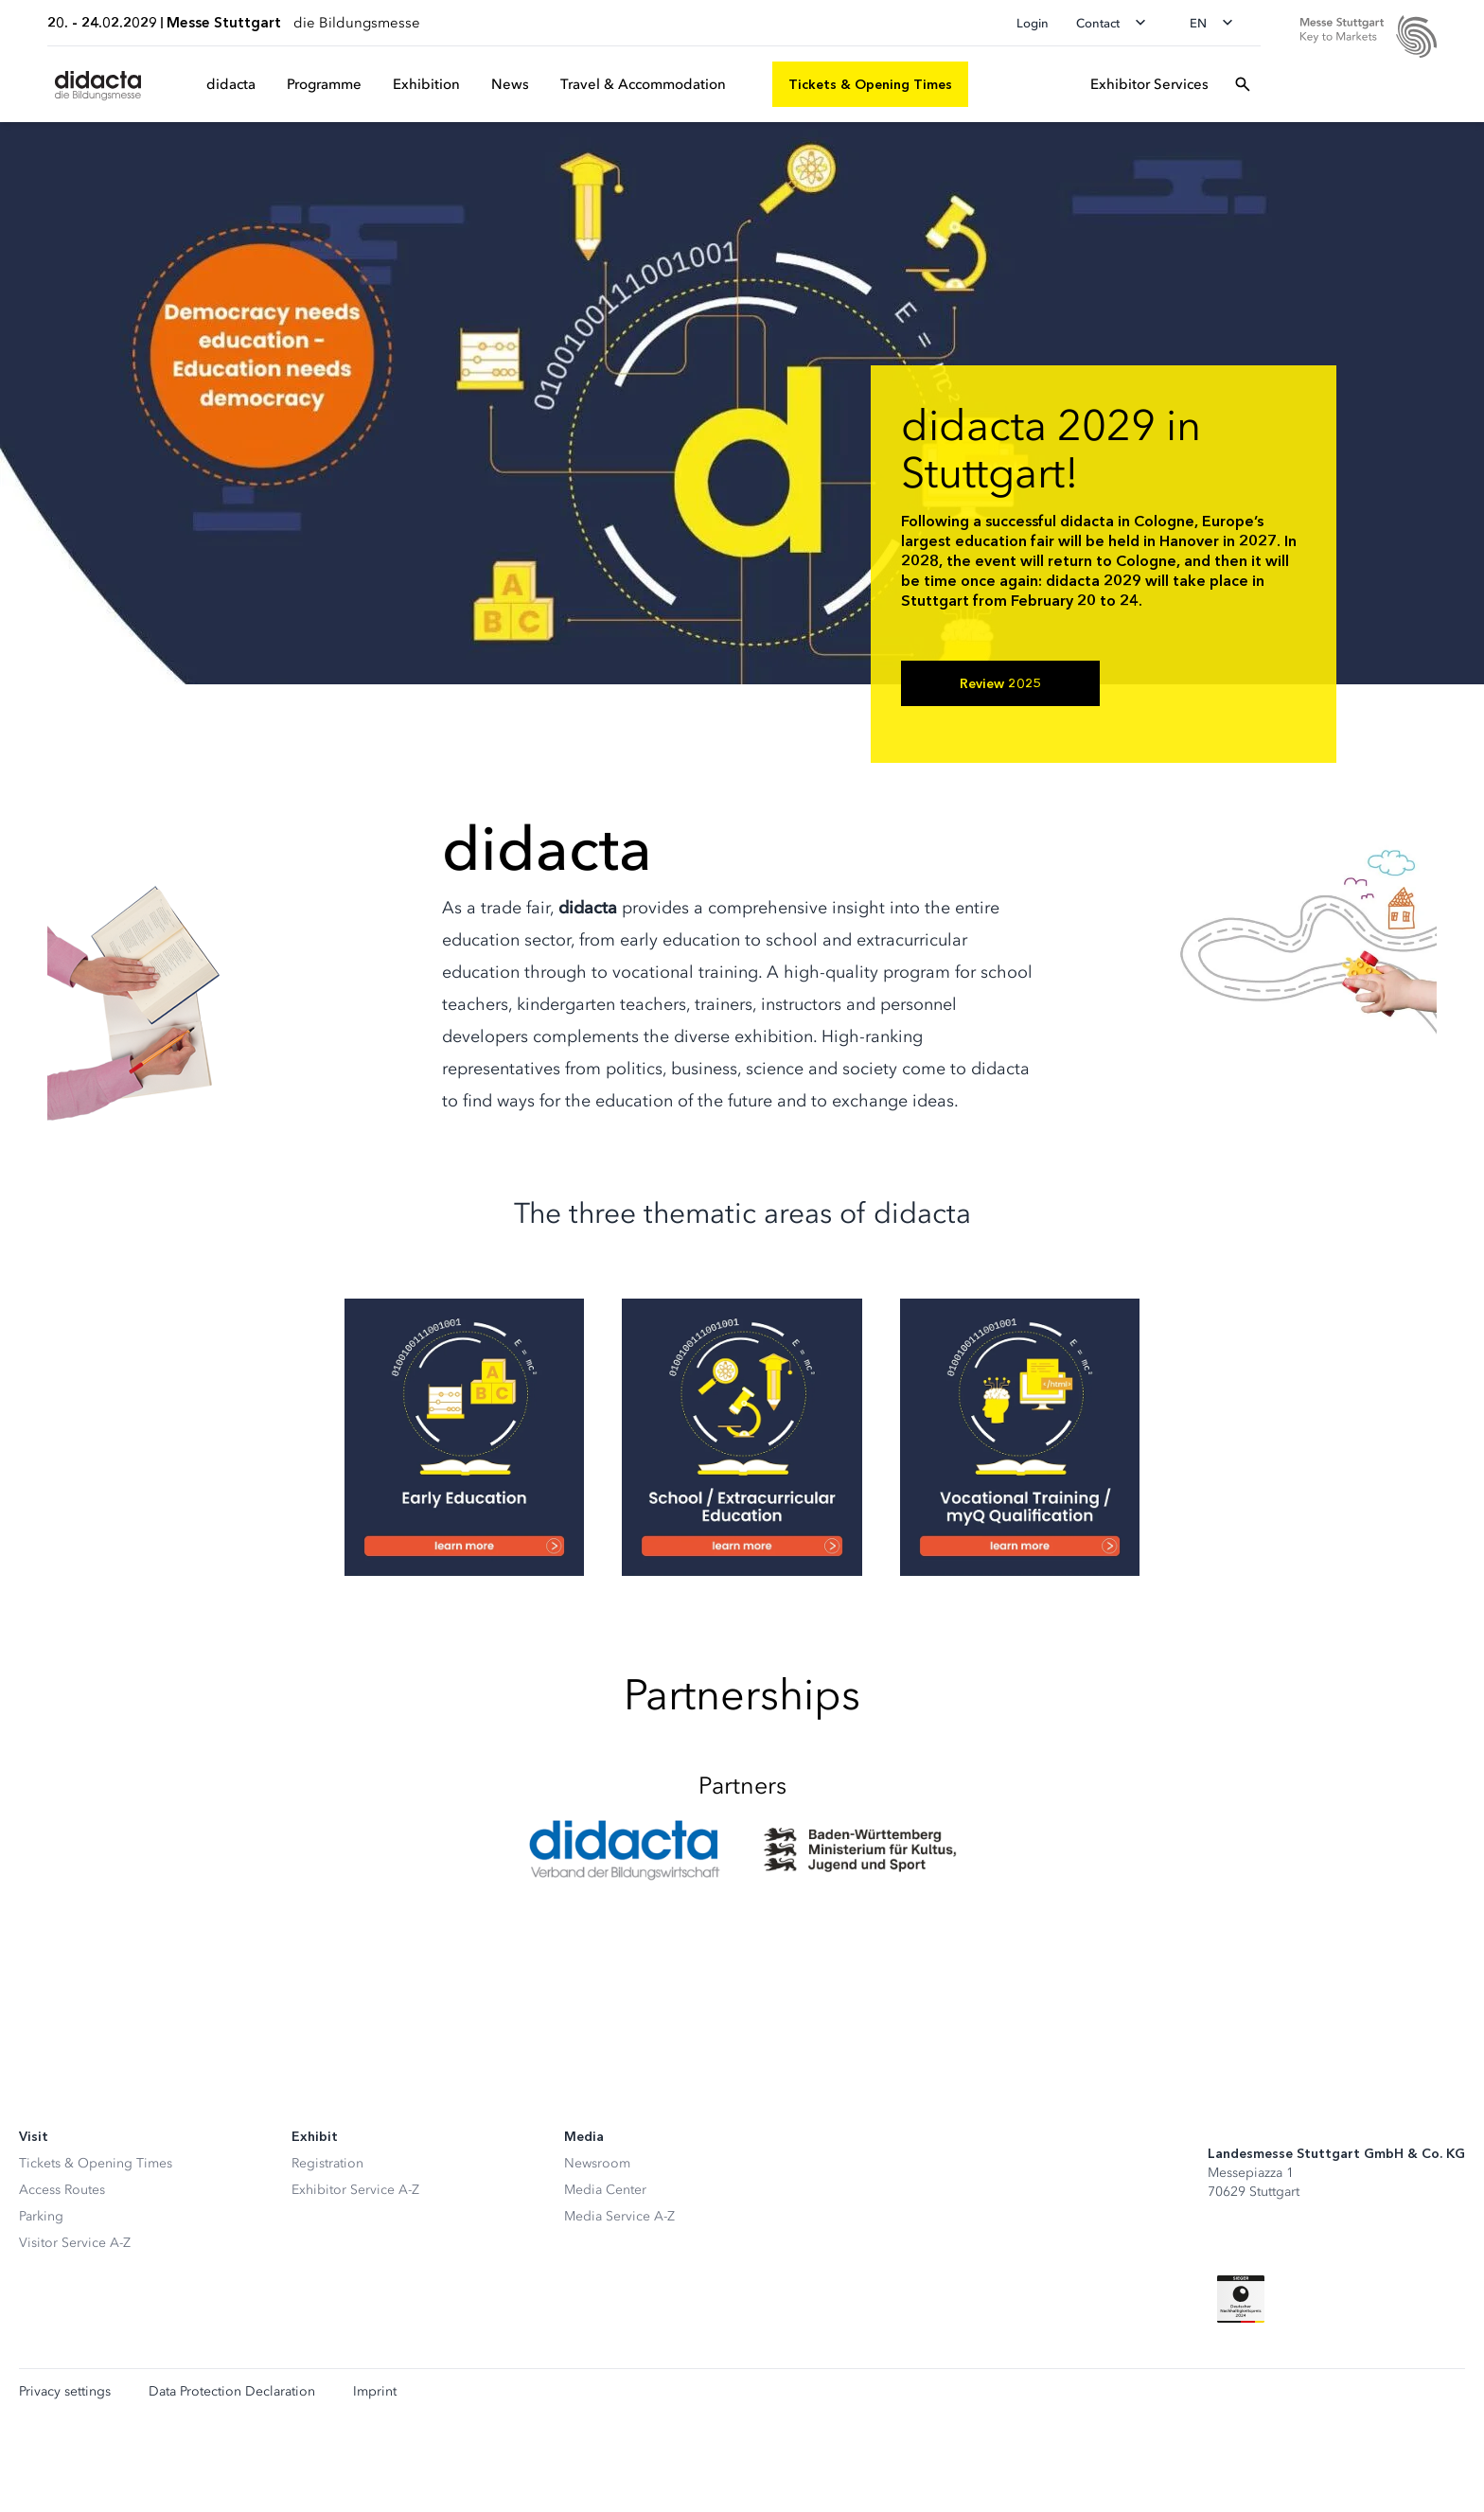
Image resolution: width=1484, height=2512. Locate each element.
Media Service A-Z (619, 2216)
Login (1032, 23)
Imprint (375, 2391)
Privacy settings (65, 2391)
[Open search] (1243, 84)
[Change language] (1217, 22)
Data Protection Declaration (232, 2391)
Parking (41, 2216)
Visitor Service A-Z (75, 2243)
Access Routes (62, 2190)
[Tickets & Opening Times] (870, 84)
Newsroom (597, 2163)
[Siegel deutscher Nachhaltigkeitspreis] (1241, 2299)
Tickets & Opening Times (95, 2163)
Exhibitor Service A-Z (355, 2190)
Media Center (605, 2190)
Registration (327, 2163)
